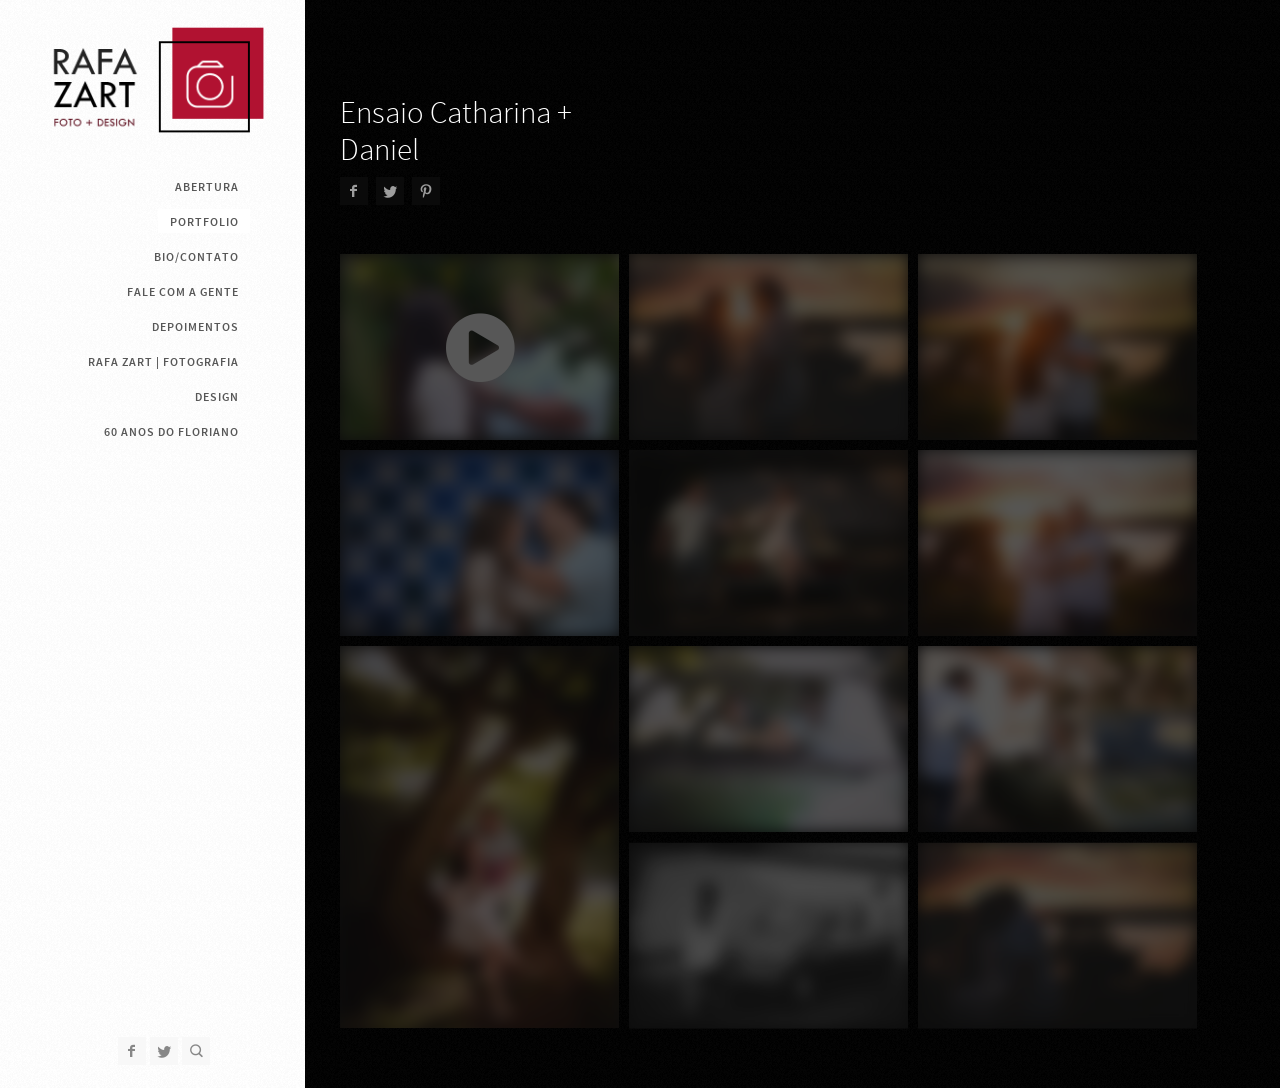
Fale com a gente (183, 292)
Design (217, 397)
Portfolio (204, 222)
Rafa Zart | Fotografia (163, 362)
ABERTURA (207, 187)
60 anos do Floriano (171, 432)
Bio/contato (196, 257)
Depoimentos (195, 327)
